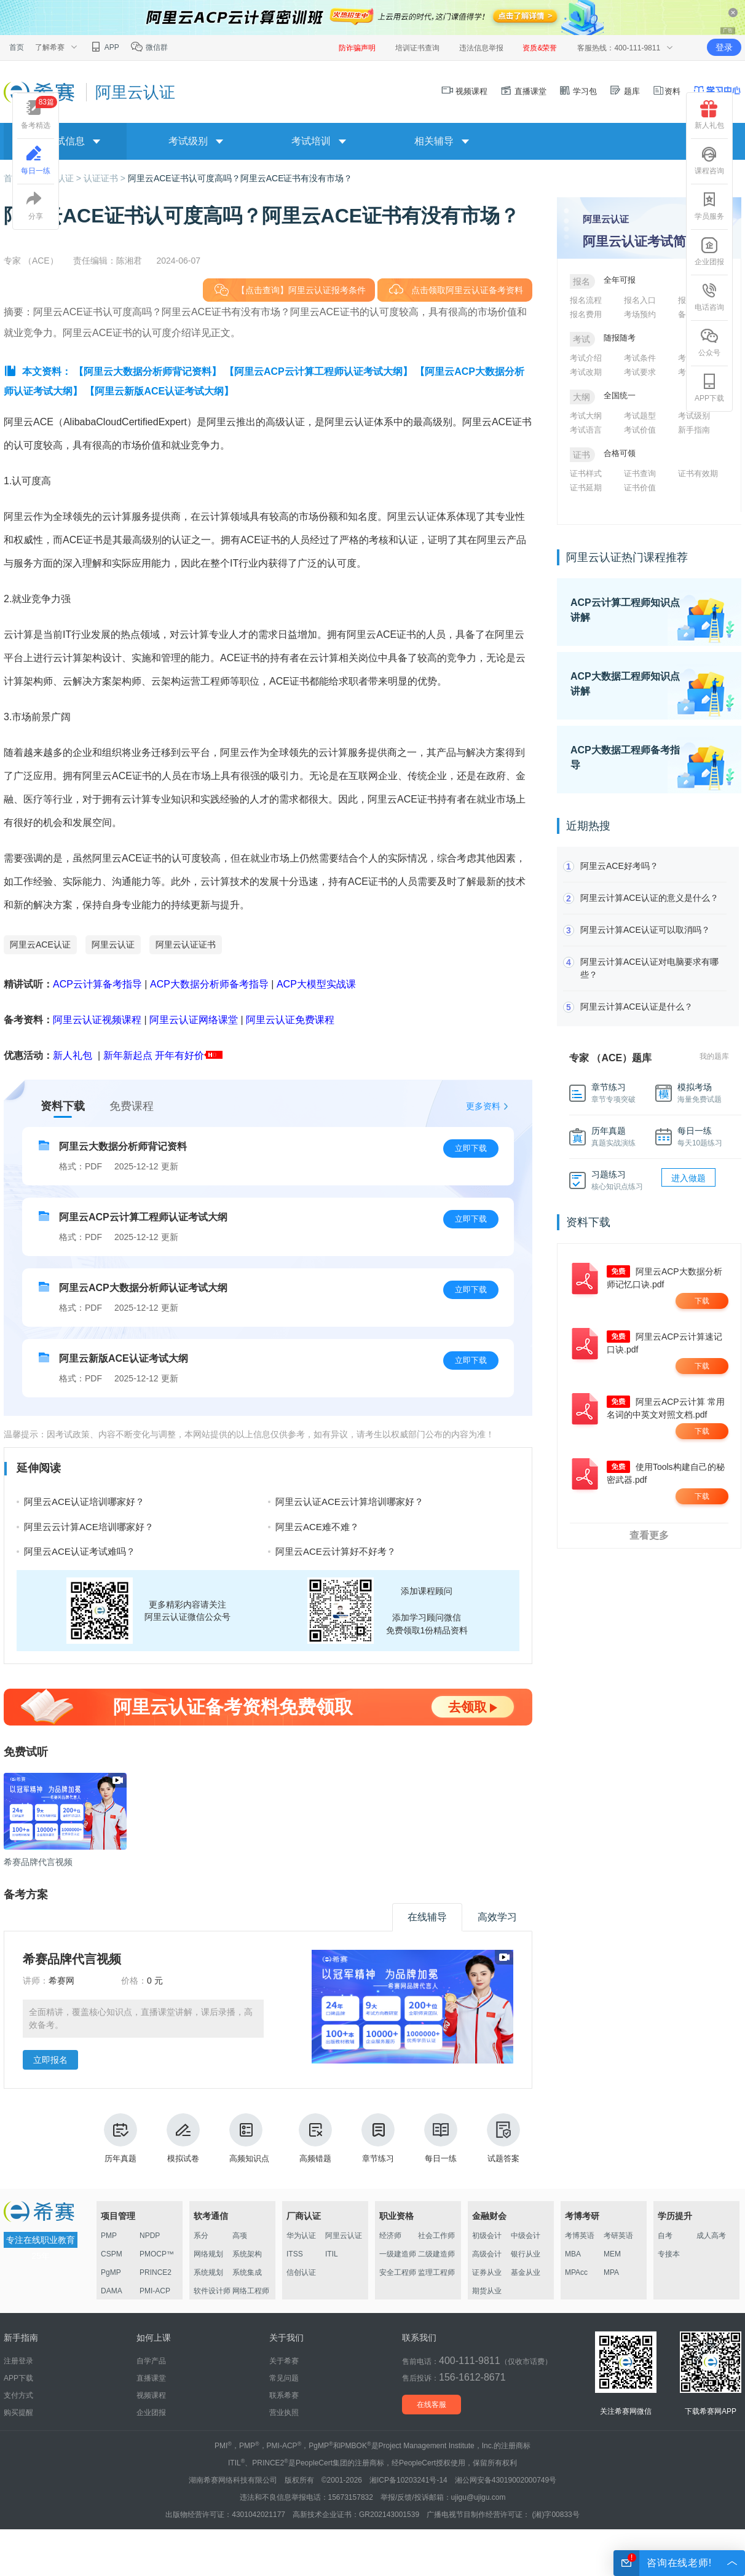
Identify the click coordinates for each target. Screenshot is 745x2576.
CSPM (111, 2254)
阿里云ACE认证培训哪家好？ (84, 1501)
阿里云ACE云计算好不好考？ (335, 1551)
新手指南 (694, 429)
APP (104, 47)
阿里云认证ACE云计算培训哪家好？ (349, 1501)
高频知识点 (249, 2138)
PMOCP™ (157, 2254)
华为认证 (301, 2235)
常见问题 (284, 2378)
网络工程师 (250, 2291)
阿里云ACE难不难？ (317, 1527)
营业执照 (284, 2412)
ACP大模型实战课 (316, 984)
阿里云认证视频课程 (97, 1020)
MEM (612, 2254)
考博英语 (579, 2235)
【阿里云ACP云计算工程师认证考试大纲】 (318, 371)
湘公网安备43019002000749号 (505, 2480)
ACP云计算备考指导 (97, 984)
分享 (35, 206)
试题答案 (503, 2138)
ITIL (331, 2254)
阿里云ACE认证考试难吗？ (79, 1551)
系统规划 (208, 2272)
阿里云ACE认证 (40, 944)
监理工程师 (436, 2272)
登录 (724, 47)
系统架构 (247, 2254)
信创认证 (301, 2272)
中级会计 (525, 2235)
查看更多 (649, 1535)
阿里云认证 (113, 944)
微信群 (149, 47)
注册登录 (18, 2361)
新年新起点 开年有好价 (153, 1055)
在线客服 (431, 2404)
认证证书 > (106, 178)
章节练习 (378, 2138)
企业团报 (709, 251)
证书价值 (640, 487)
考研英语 (618, 2235)
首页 (16, 47)
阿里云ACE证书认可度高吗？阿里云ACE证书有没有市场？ (240, 178)
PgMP (111, 2272)
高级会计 (487, 2254)
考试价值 (640, 429)
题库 (624, 91)
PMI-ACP (155, 2291)
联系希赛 (284, 2395)
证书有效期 (698, 473)
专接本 (669, 2254)
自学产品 (151, 2361)
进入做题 (688, 1178)
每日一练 (440, 2138)
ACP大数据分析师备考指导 (209, 984)
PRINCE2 (155, 2272)
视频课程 (464, 91)
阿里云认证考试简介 (641, 241)
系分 (201, 2235)
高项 (239, 2235)
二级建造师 (436, 2254)
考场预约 (640, 314)
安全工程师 (397, 2272)
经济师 (390, 2235)
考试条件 (640, 358)
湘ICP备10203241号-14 (408, 2480)
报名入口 (640, 300)
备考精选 (39, 113)
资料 (666, 91)
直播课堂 (523, 91)
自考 (665, 2235)
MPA (611, 2272)
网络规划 (208, 2254)
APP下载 (709, 387)
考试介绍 (586, 358)
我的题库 (714, 1056)
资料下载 (63, 1106)
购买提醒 (18, 2412)
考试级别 (694, 415)
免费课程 (131, 1106)
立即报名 (50, 2060)
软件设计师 (212, 2291)
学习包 (578, 91)
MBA (573, 2254)
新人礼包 (72, 1055)
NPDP (150, 2235)
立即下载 (471, 1148)
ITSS (294, 2254)
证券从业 (487, 2272)
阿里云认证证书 (186, 944)
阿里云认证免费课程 (290, 1020)
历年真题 (120, 2138)
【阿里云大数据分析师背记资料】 (147, 371)
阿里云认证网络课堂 (193, 1020)
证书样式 (586, 473)
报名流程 (586, 300)
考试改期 (586, 372)
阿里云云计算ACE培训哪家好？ (89, 1527)
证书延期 (586, 487)
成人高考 (711, 2235)
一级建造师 (397, 2254)
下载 (702, 1301)
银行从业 (525, 2254)
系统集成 (247, 2272)
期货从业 (487, 2291)
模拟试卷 (183, 2138)
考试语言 (586, 429)
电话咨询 (709, 297)
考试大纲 (586, 415)
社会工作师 (436, 2235)
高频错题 (315, 2138)
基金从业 (525, 2272)
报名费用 (586, 314)
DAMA (111, 2291)
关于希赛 (284, 2361)
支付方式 (18, 2395)
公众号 (709, 342)
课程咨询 (709, 160)
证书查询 (640, 473)
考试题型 (640, 415)
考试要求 (640, 372)
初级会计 (487, 2235)
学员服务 (709, 206)
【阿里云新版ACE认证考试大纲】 (159, 391)
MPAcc (576, 2272)
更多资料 (483, 1106)
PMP (109, 2235)
